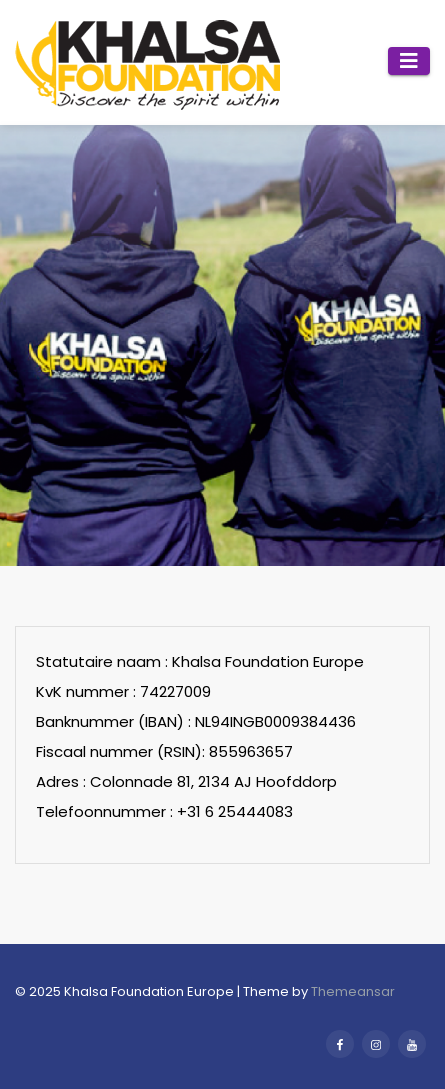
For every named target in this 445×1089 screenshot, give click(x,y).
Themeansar (353, 991)
